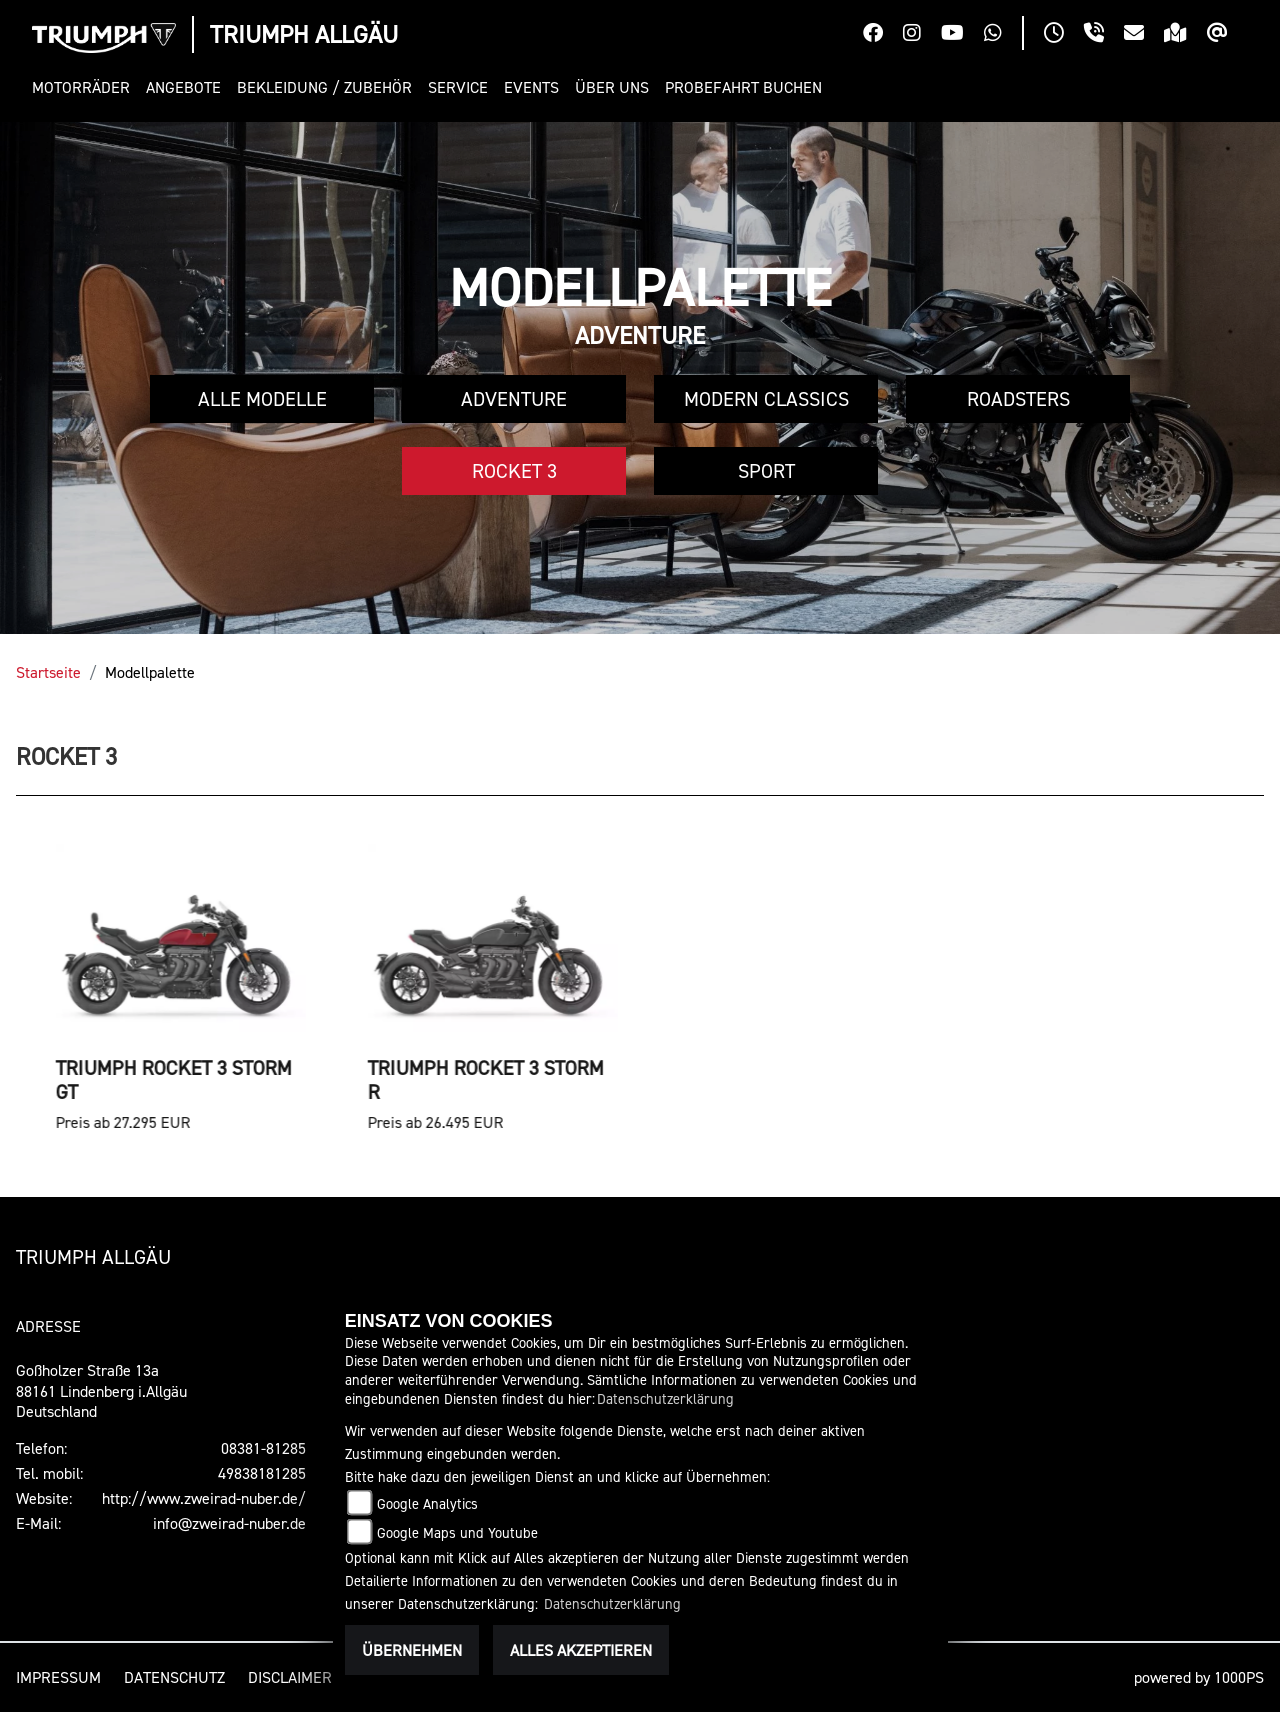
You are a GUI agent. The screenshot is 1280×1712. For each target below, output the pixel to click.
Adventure (514, 399)
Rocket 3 (514, 471)
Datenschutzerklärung (665, 1398)
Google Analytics (427, 1503)
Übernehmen (412, 1650)
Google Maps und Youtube (457, 1532)
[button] (85, 87)
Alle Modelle (262, 399)
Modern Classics (766, 399)
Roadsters (1018, 399)
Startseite (48, 672)
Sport (766, 471)
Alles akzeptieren (581, 1650)
